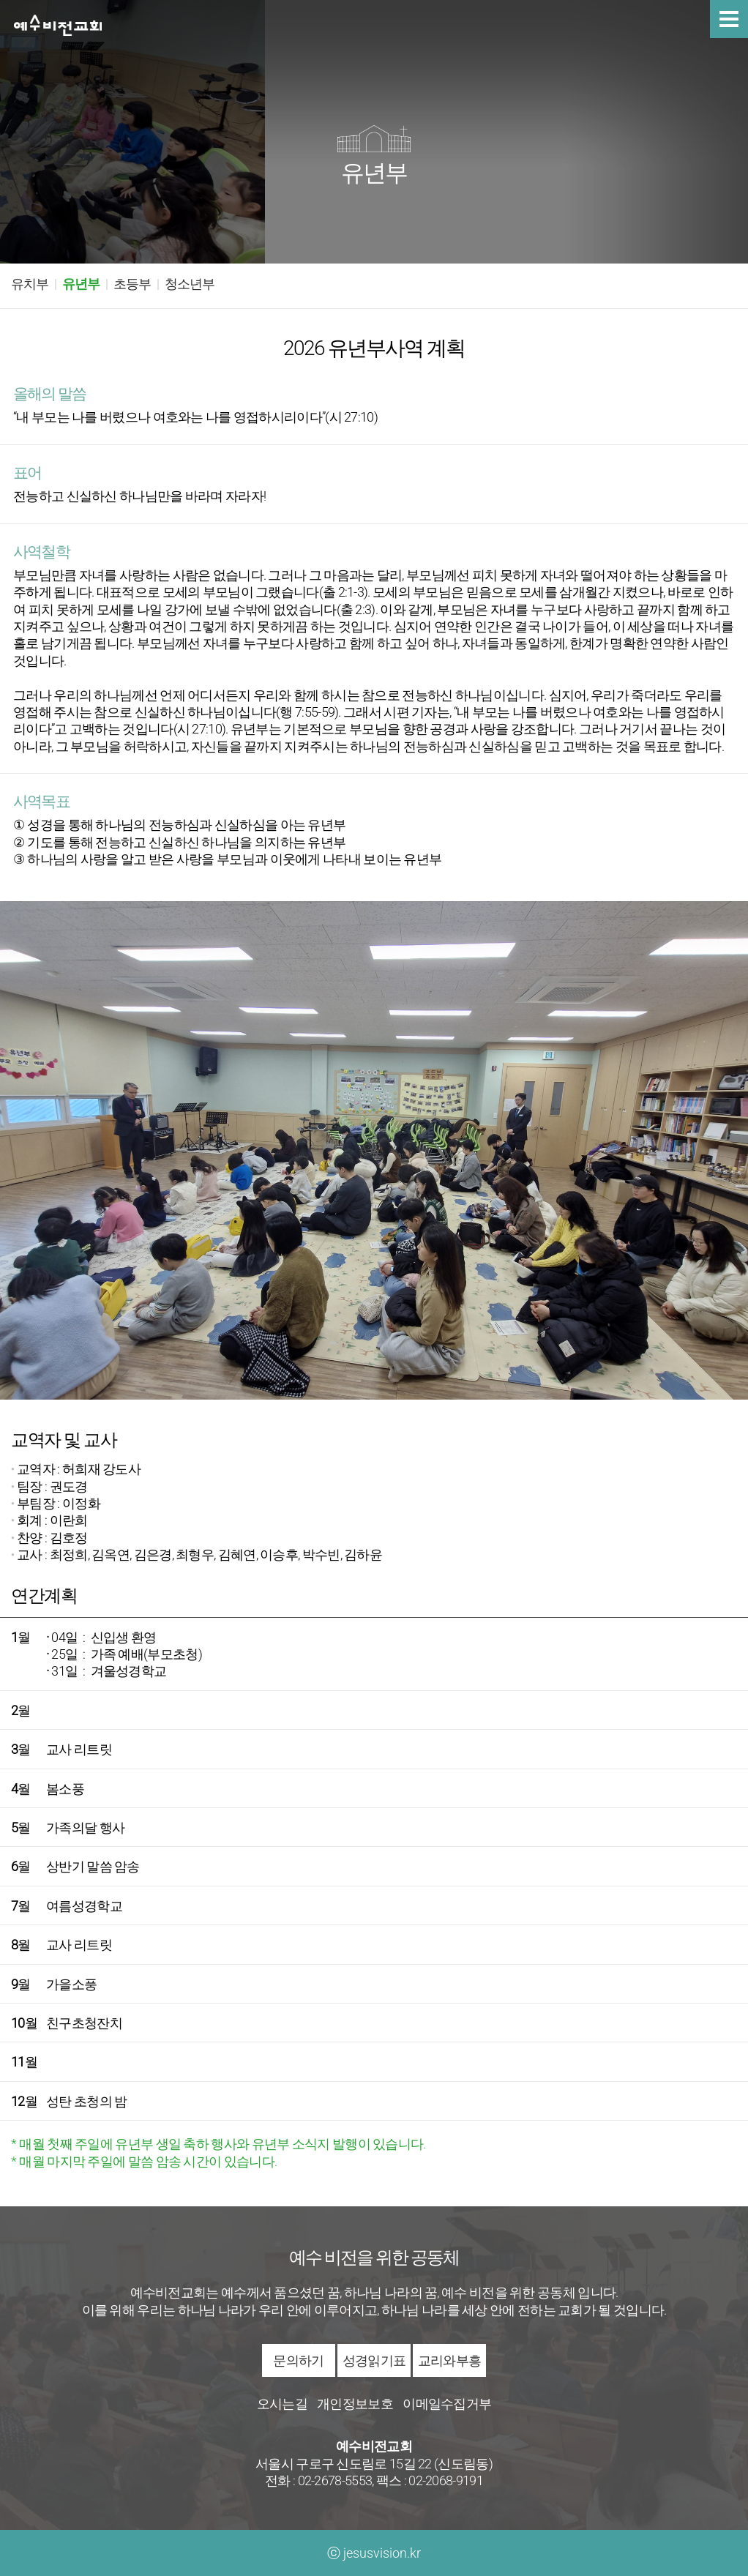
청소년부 (189, 283)
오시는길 (282, 2403)
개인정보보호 (355, 2403)
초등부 (132, 283)
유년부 (81, 283)
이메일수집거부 (447, 2403)
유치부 (29, 283)
